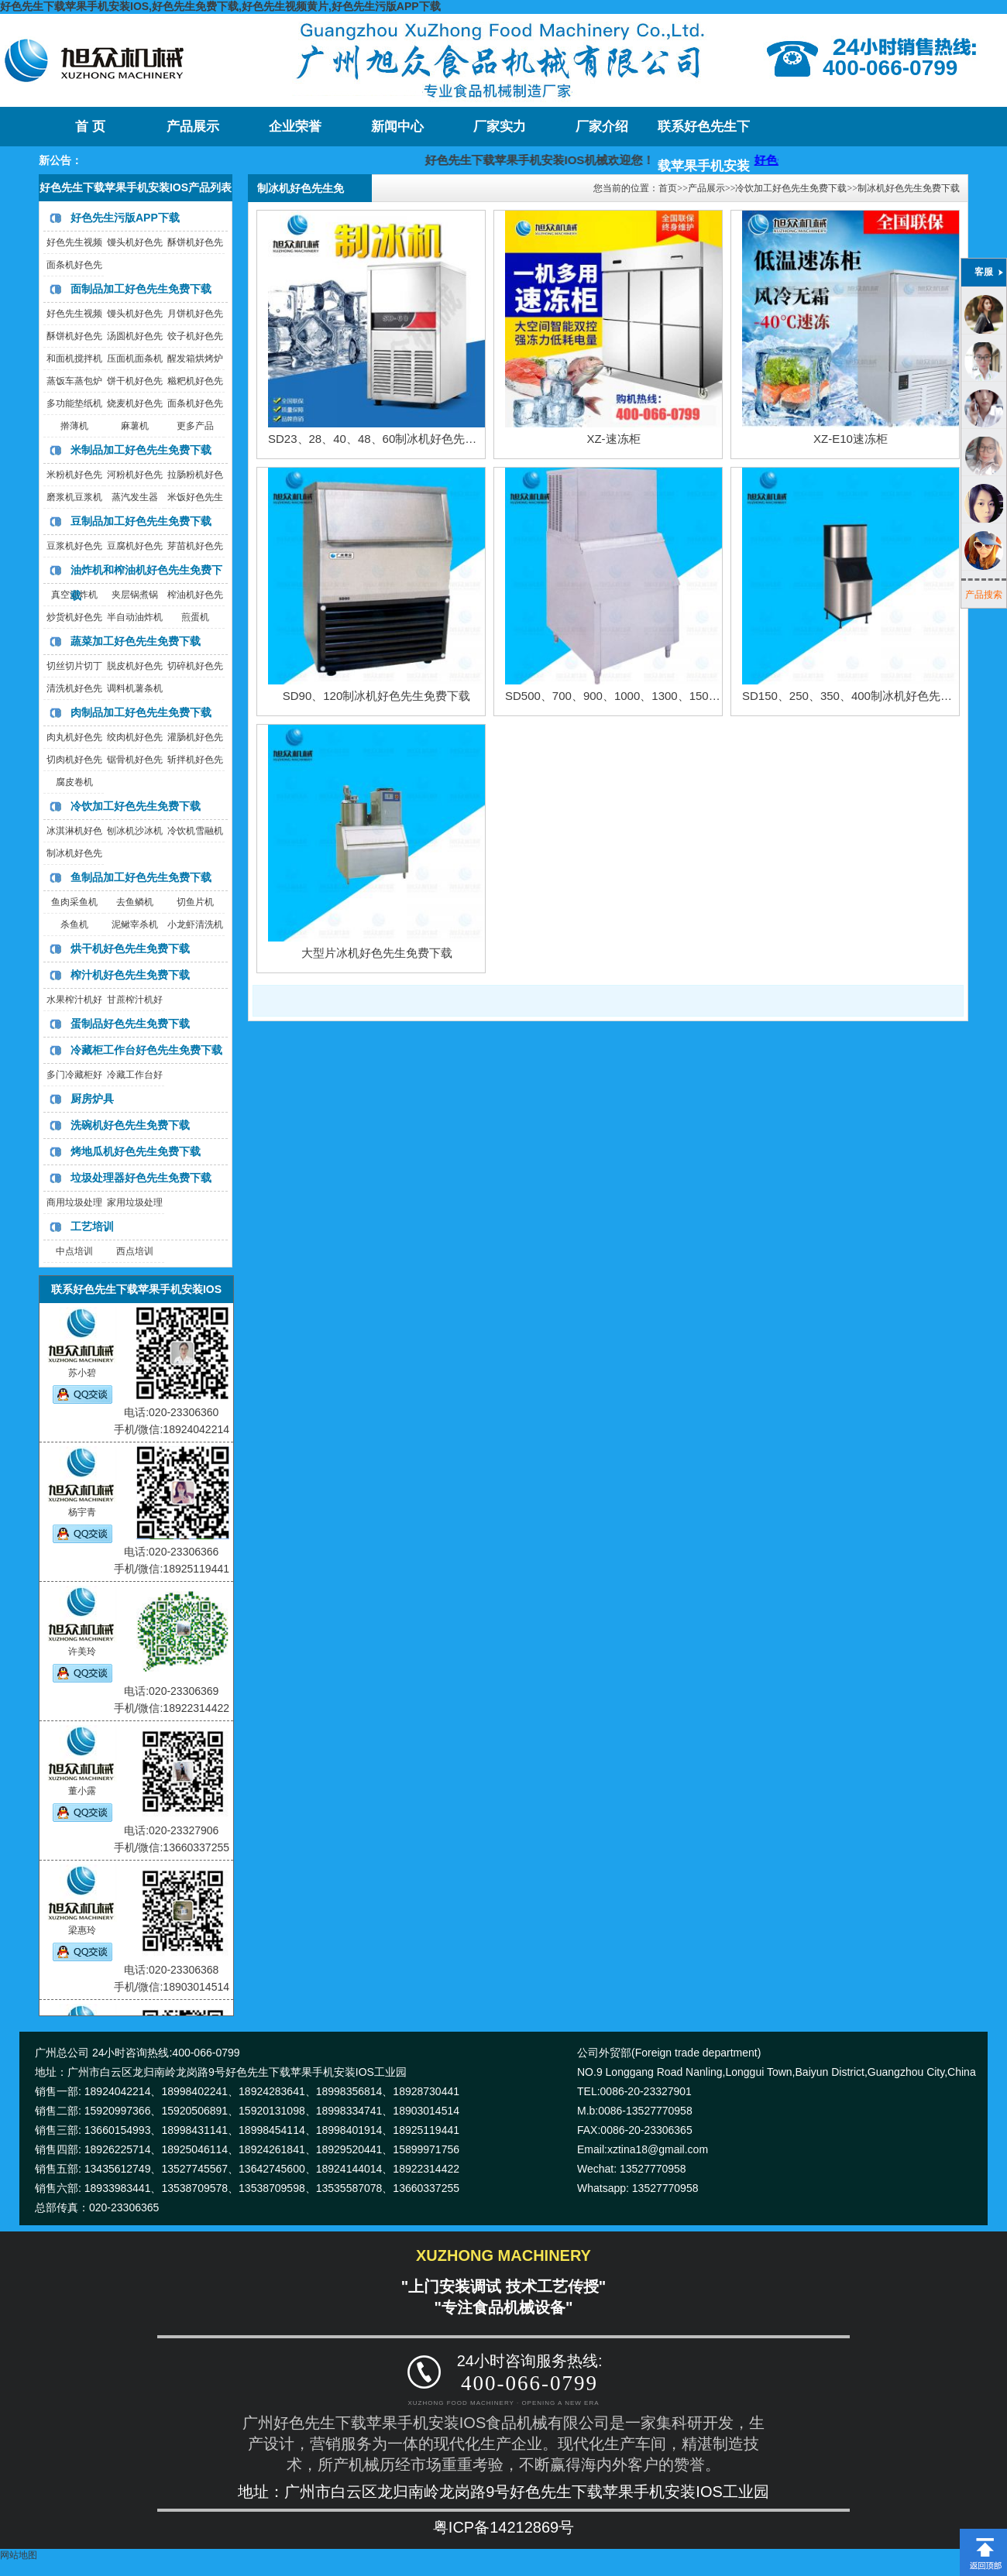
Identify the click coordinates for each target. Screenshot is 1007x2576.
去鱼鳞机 (134, 902)
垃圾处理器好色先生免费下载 (140, 1177)
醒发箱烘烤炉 (195, 358)
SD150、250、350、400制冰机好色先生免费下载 (870, 695)
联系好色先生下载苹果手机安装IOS (704, 132)
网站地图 (18, 2555)
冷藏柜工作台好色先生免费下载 (146, 1050)
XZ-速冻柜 (613, 438)
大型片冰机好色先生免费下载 (376, 952)
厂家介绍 (602, 126)
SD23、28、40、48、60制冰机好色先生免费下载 (395, 438)
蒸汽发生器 (135, 497)
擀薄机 (74, 425)
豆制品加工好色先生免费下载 (140, 521)
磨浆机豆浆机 (74, 497)
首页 (667, 188)
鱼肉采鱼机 (74, 902)
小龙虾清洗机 (195, 924)
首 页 (90, 126)
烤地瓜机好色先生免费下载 (135, 1151)
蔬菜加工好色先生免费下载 (135, 641)
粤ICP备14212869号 (503, 2527)
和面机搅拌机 (74, 358)
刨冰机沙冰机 (135, 830)
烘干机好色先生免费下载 (130, 948)
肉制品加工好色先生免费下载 (140, 712)
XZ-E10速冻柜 (850, 438)
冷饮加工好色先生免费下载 (135, 806)
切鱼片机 (195, 902)
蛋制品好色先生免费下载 (130, 1023)
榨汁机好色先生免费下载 (130, 975)
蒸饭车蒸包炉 (74, 381)
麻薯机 (135, 425)
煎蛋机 (195, 617)
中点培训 (74, 1251)
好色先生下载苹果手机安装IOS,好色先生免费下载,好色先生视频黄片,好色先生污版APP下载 (220, 6)
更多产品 (195, 425)
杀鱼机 (74, 924)
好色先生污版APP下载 (125, 217)
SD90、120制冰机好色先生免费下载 (377, 695)
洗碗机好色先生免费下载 (130, 1125)
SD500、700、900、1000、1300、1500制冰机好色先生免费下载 (674, 695)
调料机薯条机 (135, 688)
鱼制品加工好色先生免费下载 (140, 877)
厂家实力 (499, 126)
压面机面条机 (135, 358)
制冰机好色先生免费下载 (908, 188)
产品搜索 (983, 594)
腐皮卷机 (74, 782)
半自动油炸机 (135, 617)
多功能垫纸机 (74, 403)
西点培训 (134, 1251)
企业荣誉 (295, 126)
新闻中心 (397, 126)
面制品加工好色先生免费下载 (140, 289)
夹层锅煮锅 (135, 594)
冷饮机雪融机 (195, 830)
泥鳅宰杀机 (135, 924)
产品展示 (193, 126)
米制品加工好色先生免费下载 (140, 450)
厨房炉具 (92, 1098)
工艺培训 (92, 1226)
